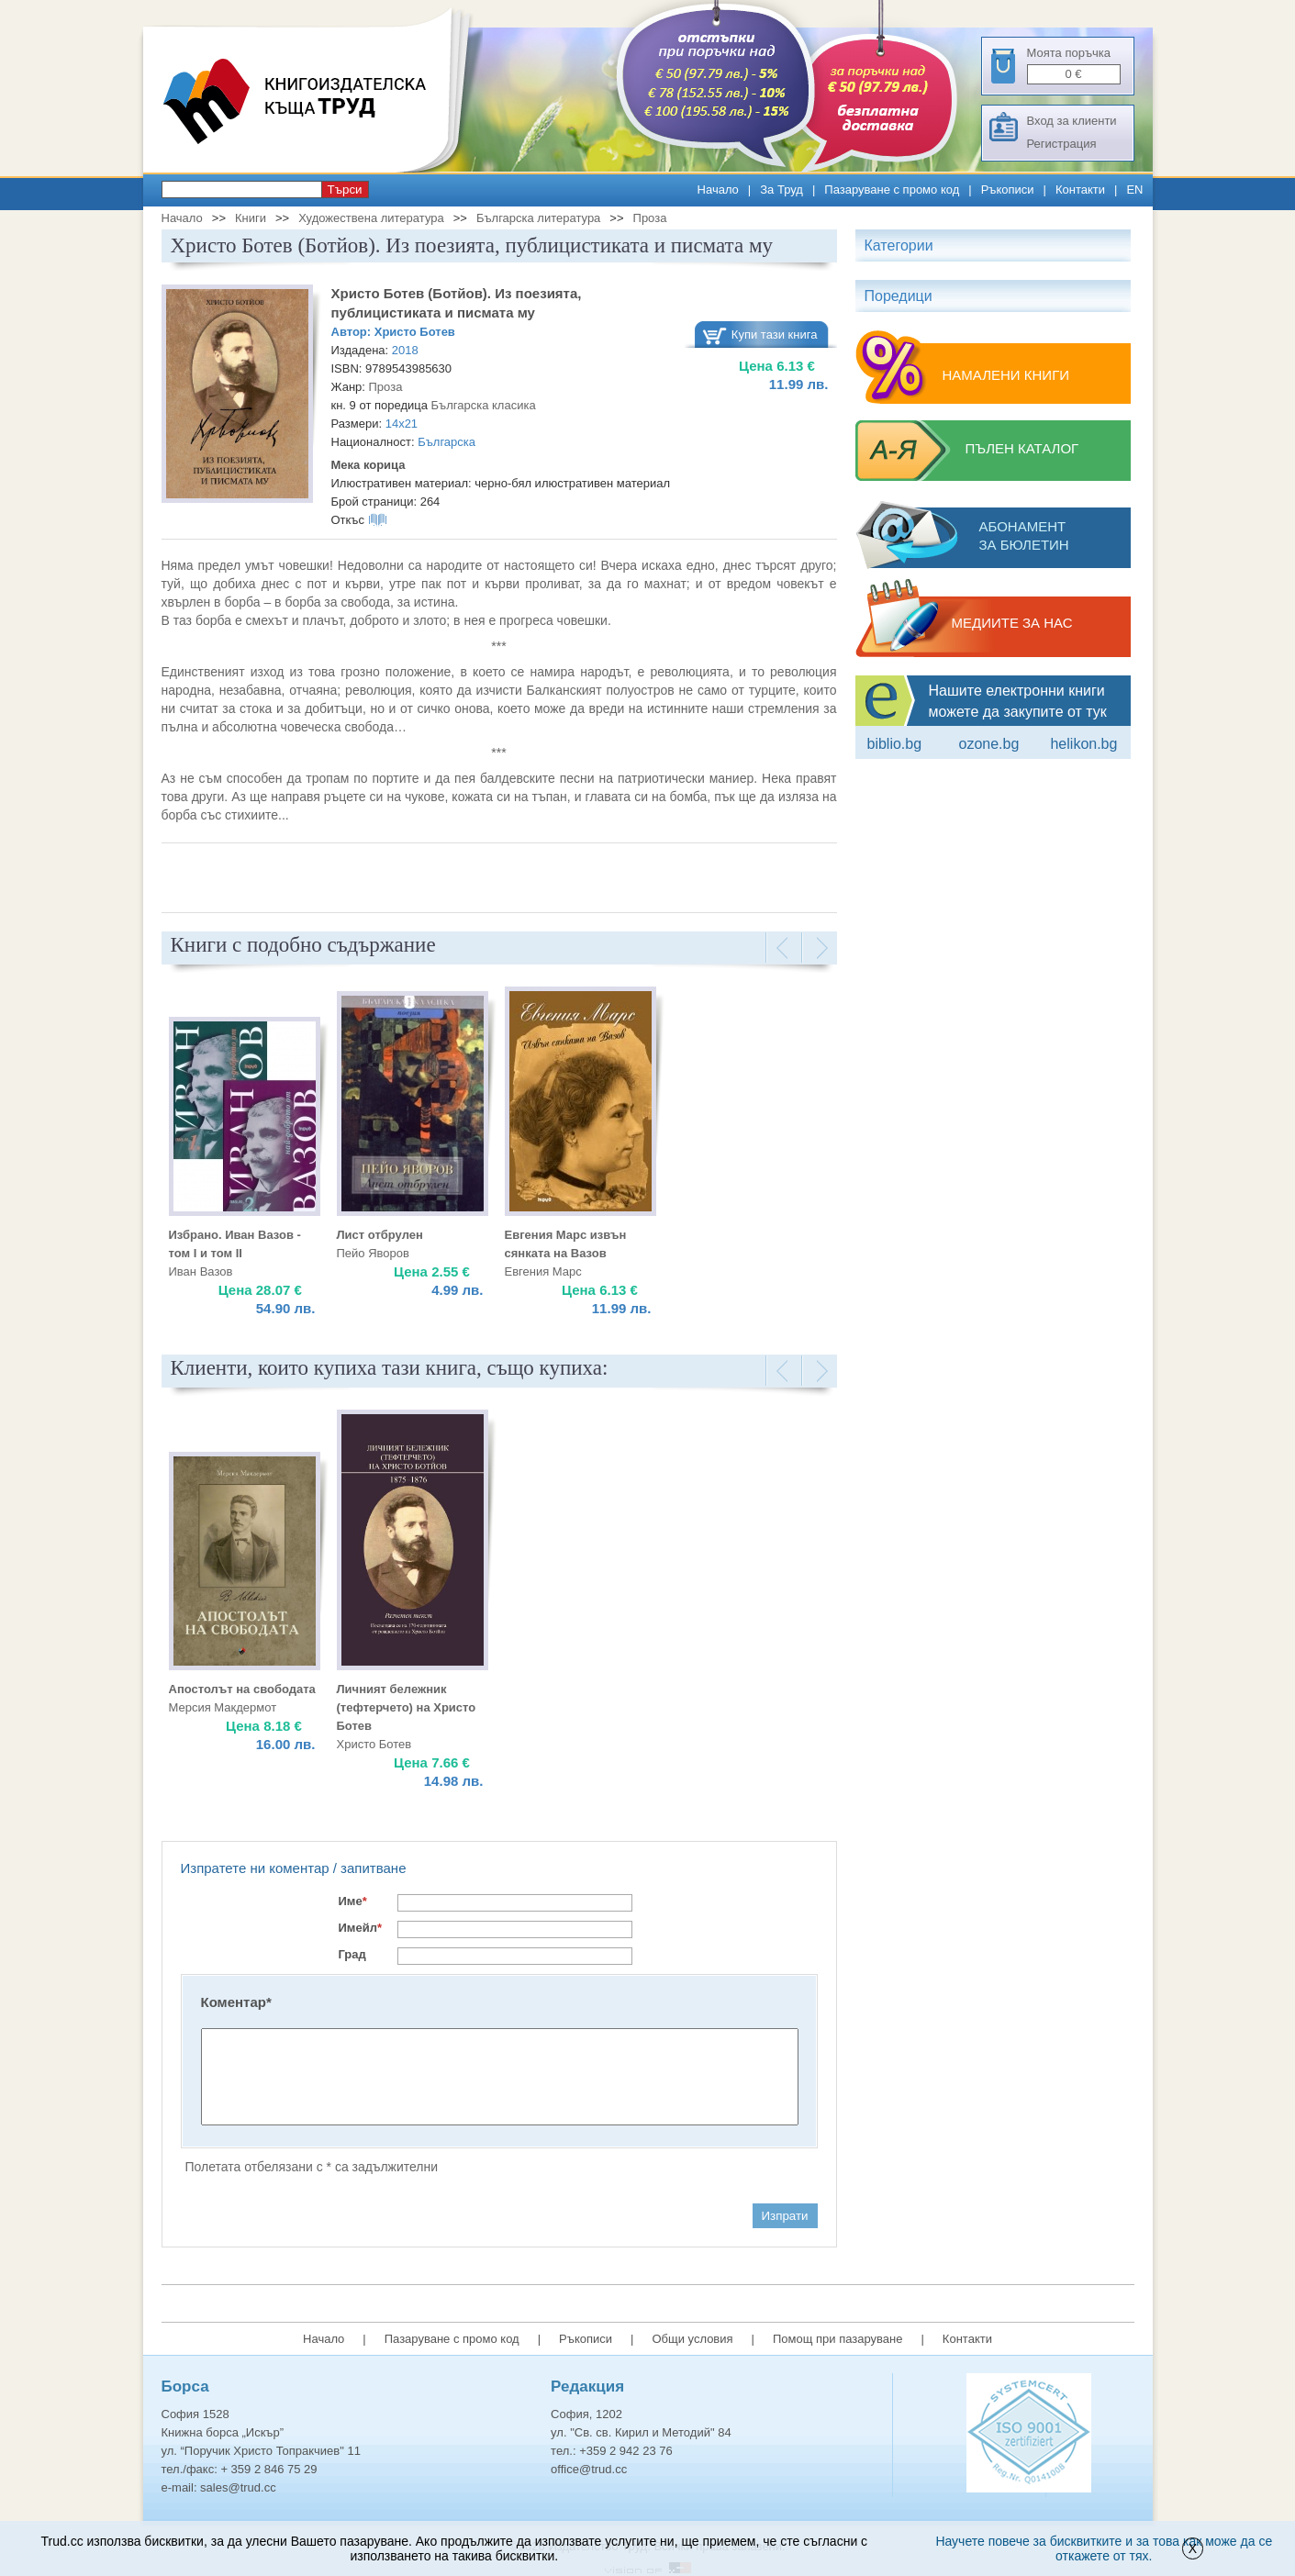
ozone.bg (988, 744)
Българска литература (538, 218)
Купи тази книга (774, 334)
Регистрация (1062, 144)
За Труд (781, 189)
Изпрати (785, 2216)
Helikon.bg (1083, 744)
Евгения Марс (543, 1271)
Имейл (361, 1928)
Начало (718, 189)
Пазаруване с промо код (891, 189)
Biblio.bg (894, 744)
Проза (650, 218)
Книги (250, 218)
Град (352, 1954)
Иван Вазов (201, 1271)
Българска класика (483, 405)
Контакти (1080, 189)
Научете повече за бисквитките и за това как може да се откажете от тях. (1103, 2548)
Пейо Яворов (373, 1253)
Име (353, 1901)
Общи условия (692, 2339)
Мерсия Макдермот (223, 1707)
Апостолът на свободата (242, 1689)
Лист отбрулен (380, 1235)
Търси (345, 189)
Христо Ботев (414, 332)
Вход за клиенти (1072, 121)
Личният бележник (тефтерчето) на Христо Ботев (406, 1707)
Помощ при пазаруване (838, 2339)
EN (1134, 189)
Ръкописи (1007, 189)
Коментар (236, 2002)
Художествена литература (371, 218)
